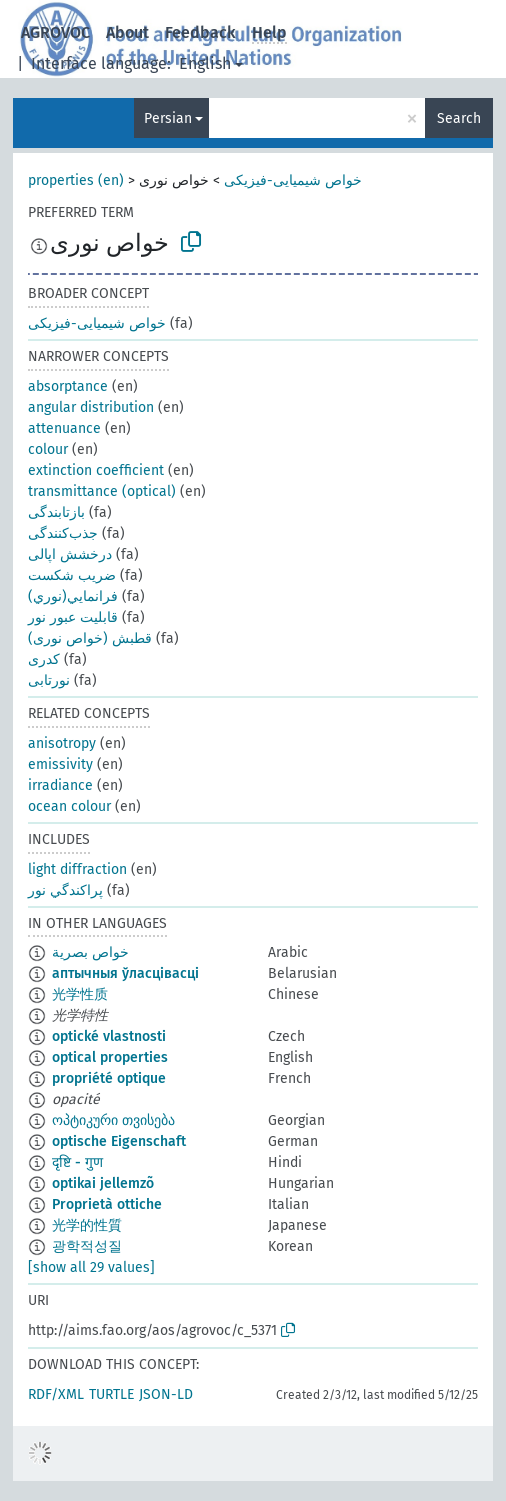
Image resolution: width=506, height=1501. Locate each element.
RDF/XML (56, 1394)
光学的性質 (87, 1225)
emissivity (60, 764)
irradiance (60, 785)
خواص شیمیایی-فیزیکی (293, 180)
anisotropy (62, 743)
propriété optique (109, 1078)
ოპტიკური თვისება (113, 1120)
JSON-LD (166, 1394)
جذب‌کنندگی (63, 533)
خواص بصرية (90, 952)
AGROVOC (55, 32)
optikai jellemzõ (103, 1183)
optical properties (110, 1057)
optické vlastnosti (109, 1036)
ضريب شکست (72, 575)
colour (48, 449)
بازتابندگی (56, 512)
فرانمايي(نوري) (73, 596)
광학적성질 (87, 1246)
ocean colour (69, 806)
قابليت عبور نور (73, 617)
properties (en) (76, 180)
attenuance (64, 428)
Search (459, 118)
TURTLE (111, 1394)
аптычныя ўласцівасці (125, 973)
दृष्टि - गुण (77, 1162)
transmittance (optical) (102, 491)
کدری (44, 659)
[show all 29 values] (91, 1267)
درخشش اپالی (70, 554)
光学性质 (80, 994)
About (127, 32)
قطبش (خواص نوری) (90, 638)
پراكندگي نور (65, 890)
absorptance (68, 386)
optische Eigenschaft (119, 1141)
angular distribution (91, 407)
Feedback (200, 32)
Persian (168, 118)
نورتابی (49, 680)
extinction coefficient (96, 470)
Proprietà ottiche (107, 1204)
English (205, 63)
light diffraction (77, 869)
